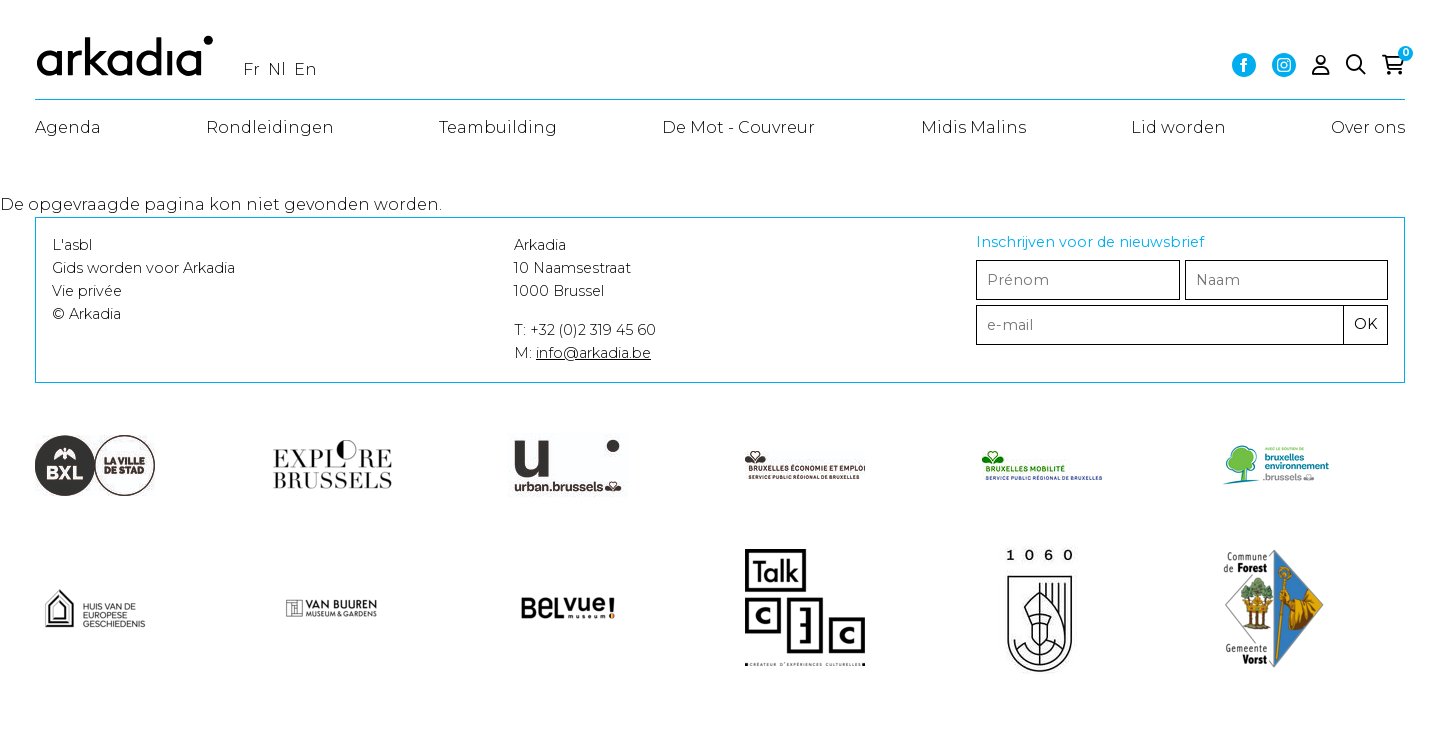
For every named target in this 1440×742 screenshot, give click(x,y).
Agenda (68, 127)
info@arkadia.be (593, 353)
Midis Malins (973, 127)
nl (277, 69)
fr (251, 69)
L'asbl (72, 245)
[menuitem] (68, 128)
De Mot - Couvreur (738, 127)
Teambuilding (498, 127)
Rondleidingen (270, 127)
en (305, 69)
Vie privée (87, 291)
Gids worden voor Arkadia (143, 268)
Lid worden (1178, 127)
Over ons (1368, 127)
